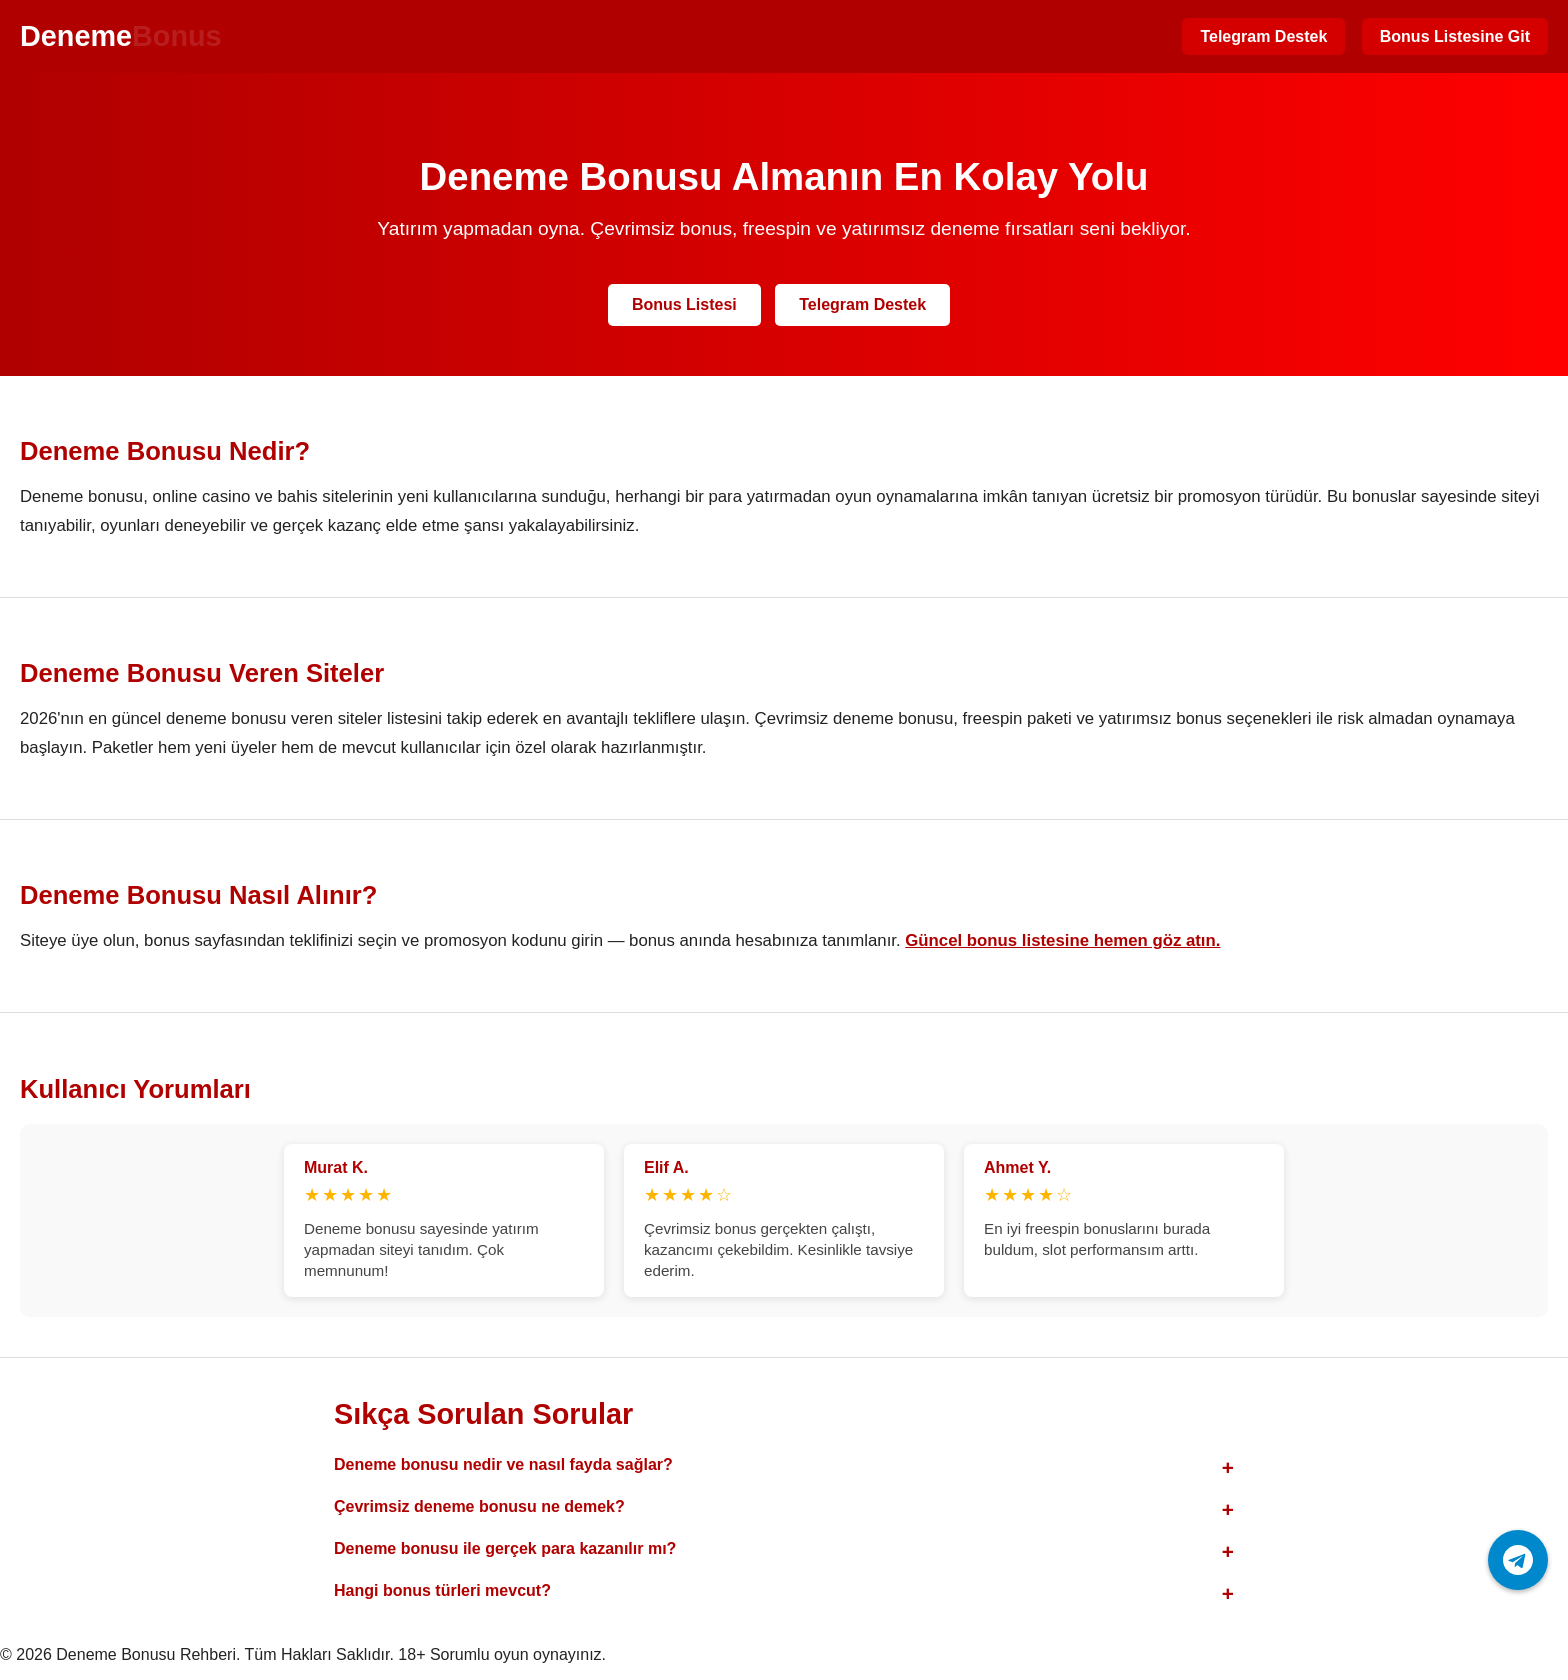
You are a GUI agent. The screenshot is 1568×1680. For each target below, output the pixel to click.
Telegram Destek (1263, 36)
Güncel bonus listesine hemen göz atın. (1062, 940)
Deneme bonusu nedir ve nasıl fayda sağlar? (503, 1464)
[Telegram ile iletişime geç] (1518, 1560)
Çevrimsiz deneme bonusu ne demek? (479, 1506)
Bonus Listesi (684, 304)
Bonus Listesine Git (1455, 36)
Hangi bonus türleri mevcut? (442, 1590)
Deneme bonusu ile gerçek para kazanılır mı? (505, 1548)
